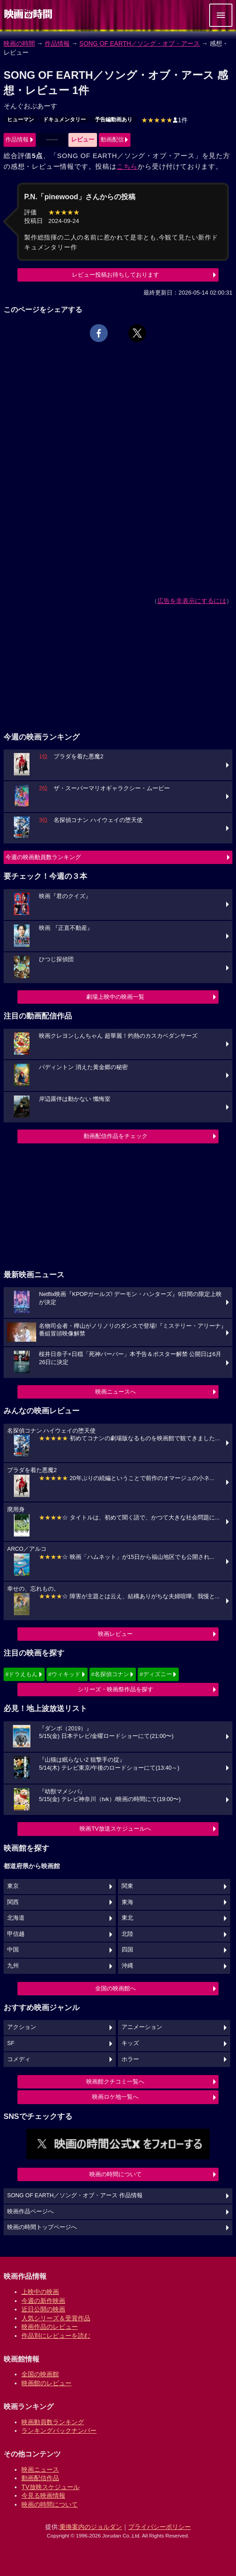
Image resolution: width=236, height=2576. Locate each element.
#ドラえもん (21, 1674)
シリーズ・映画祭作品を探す (115, 1689)
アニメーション (142, 2027)
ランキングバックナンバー (59, 2430)
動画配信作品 (40, 2478)
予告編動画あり (113, 119)
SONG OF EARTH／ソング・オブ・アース (140, 43)
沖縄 (127, 1966)
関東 (127, 1886)
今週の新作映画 (43, 2300)
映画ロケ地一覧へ (115, 2096)
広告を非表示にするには (191, 600)
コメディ (18, 2059)
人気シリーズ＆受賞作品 (55, 2318)
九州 (13, 1966)
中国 (13, 1950)
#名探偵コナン (110, 1674)
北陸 (127, 1934)
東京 (13, 1886)
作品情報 (57, 43)
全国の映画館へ (115, 1988)
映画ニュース (40, 2469)
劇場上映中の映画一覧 (115, 996)
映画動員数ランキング (52, 2422)
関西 (13, 1902)
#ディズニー (155, 1674)
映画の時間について (115, 2174)
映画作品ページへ (30, 2211)
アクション (21, 2027)
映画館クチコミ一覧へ (115, 2081)
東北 (127, 1918)
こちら (127, 166)
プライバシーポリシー (159, 2526)
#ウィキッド (64, 1674)
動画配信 (112, 139)
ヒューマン (20, 119)
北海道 (16, 1918)
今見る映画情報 (43, 2495)
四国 (127, 1950)
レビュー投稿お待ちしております (115, 274)
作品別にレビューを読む (55, 2335)
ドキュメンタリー (64, 119)
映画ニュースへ (115, 1391)
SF (10, 2043)
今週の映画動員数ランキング (43, 857)
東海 (127, 1902)
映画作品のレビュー (49, 2326)
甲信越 (16, 1934)
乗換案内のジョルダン (90, 2526)
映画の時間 (19, 43)
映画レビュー (115, 1633)
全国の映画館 (40, 2374)
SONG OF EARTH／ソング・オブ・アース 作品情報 (75, 2195)
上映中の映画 (40, 2291)
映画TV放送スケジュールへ (115, 1828)
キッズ (130, 2043)
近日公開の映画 (43, 2309)
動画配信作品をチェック (116, 1136)
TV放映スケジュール (50, 2486)
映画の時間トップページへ (42, 2227)
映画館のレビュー (46, 2383)
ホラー (130, 2059)
